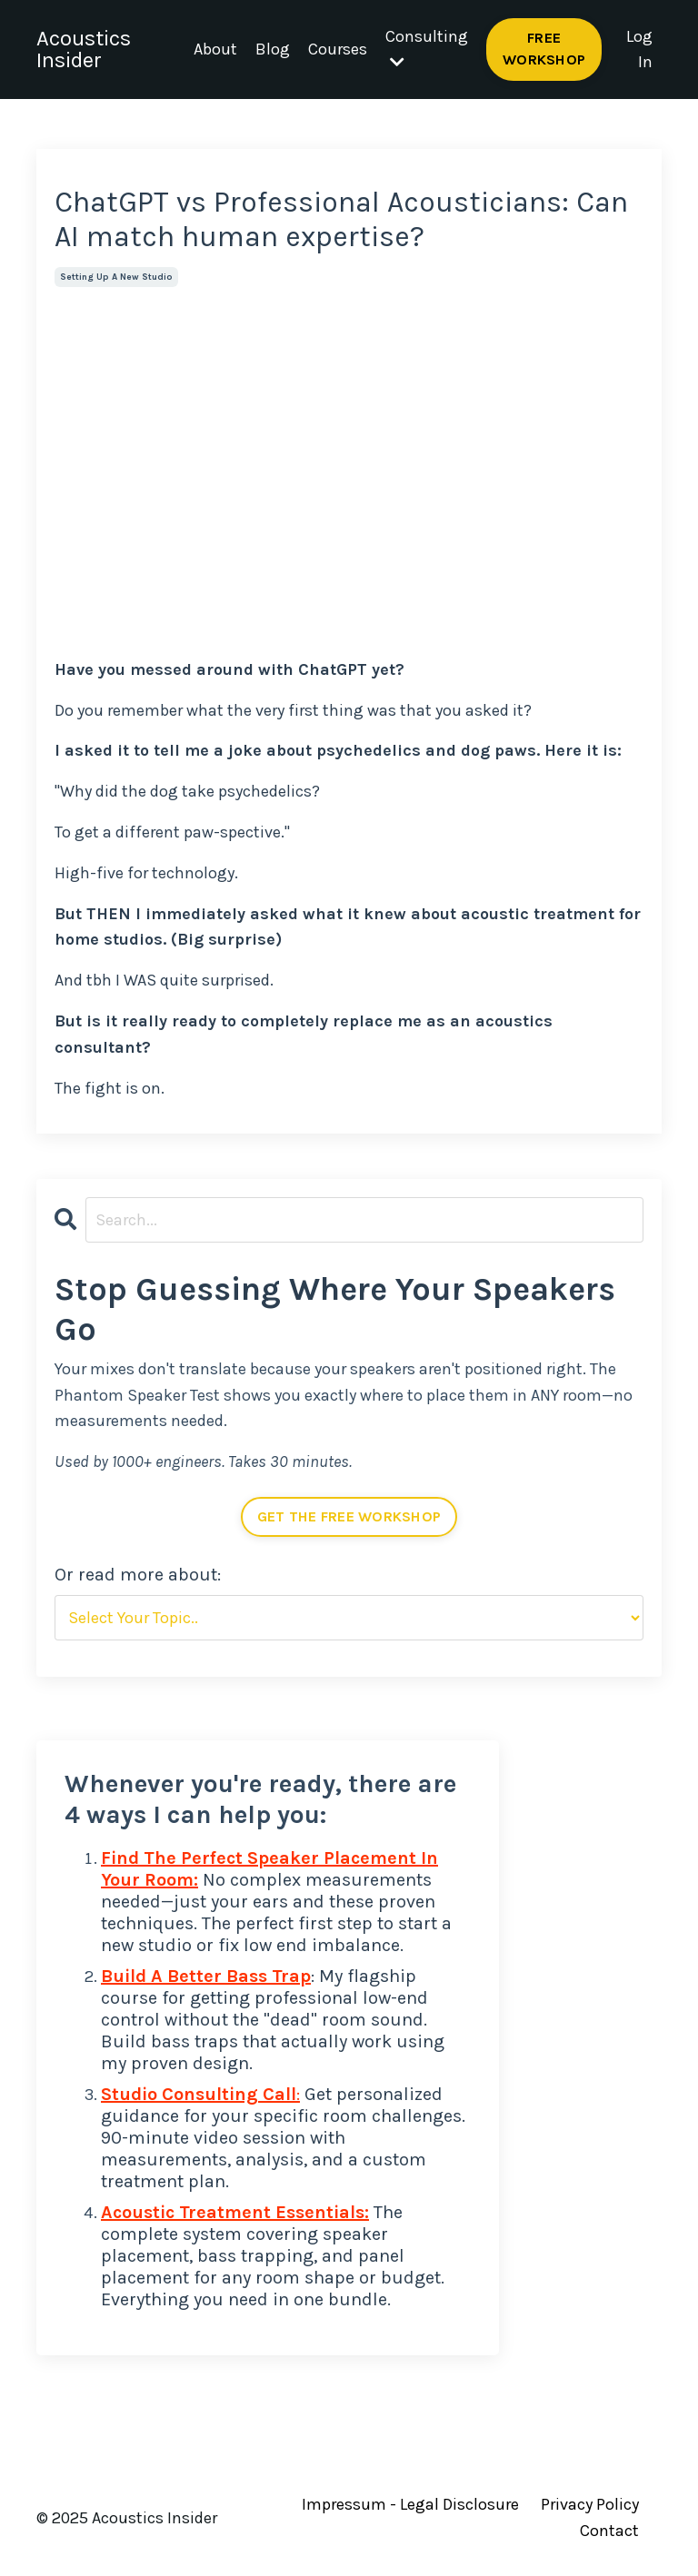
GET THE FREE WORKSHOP (349, 1516)
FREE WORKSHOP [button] (544, 48)
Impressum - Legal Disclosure (410, 2504)
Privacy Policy (590, 2504)
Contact (609, 2531)
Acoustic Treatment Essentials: (235, 2212)
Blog (272, 49)
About (215, 49)
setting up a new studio (116, 277)
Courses (337, 49)
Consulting (426, 48)
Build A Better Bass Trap (206, 1976)
